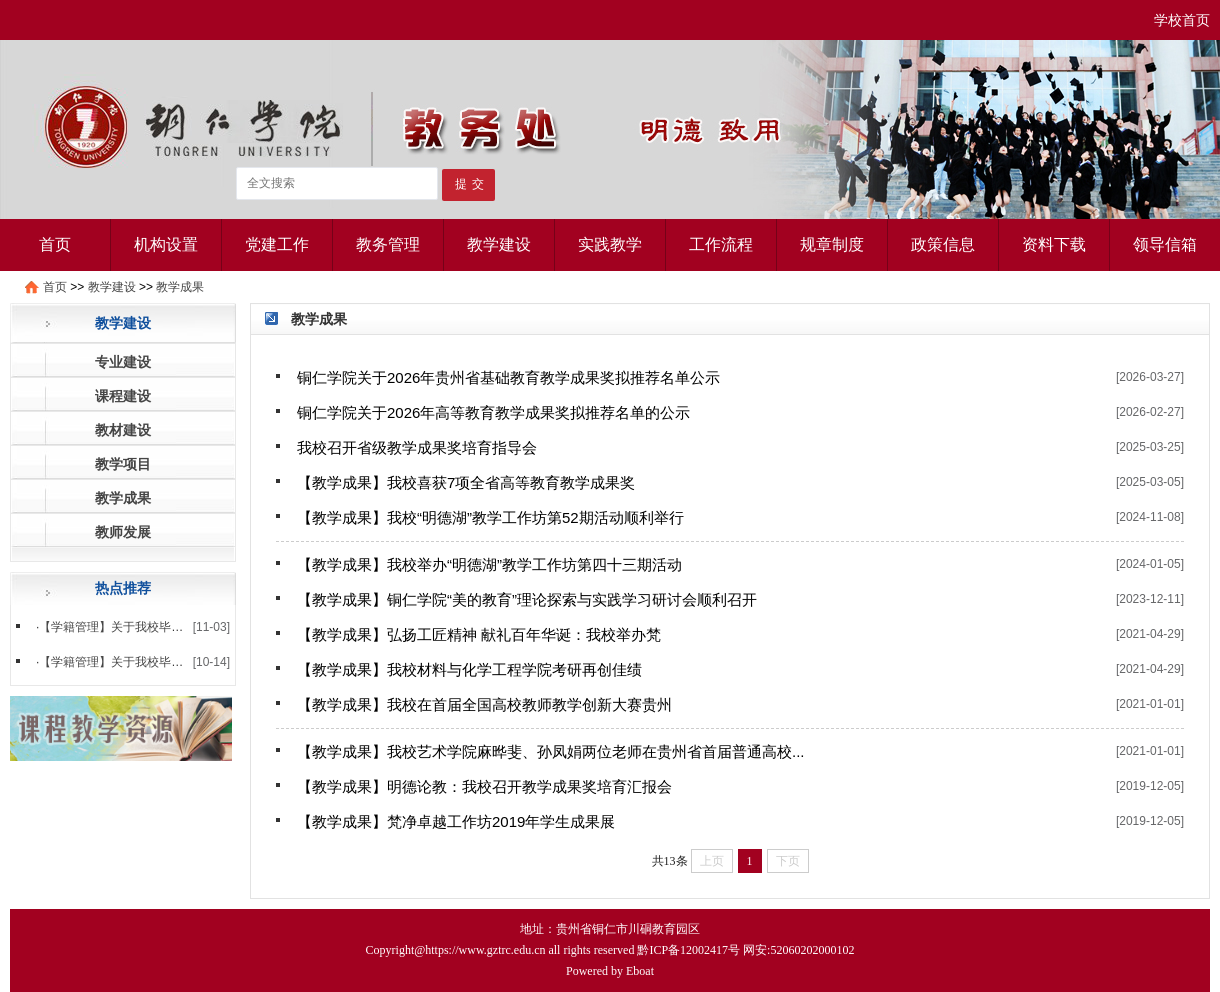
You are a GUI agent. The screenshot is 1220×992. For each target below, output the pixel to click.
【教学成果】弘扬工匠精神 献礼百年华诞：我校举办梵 (479, 634)
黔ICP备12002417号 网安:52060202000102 (745, 950)
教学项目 (123, 464)
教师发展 (123, 532)
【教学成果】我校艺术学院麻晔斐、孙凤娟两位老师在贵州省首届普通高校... (551, 751)
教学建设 (499, 244)
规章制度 (832, 244)
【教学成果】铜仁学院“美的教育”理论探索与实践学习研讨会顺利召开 (527, 599)
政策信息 (943, 244)
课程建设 (123, 396)
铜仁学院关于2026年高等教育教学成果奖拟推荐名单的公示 (493, 412)
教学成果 (180, 287)
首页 (55, 244)
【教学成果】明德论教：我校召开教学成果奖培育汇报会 (484, 786)
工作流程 (721, 244)
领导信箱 (1165, 244)
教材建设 (123, 430)
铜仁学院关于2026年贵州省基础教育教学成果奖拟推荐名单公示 (508, 377)
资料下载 (1054, 244)
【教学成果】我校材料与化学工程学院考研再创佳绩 (469, 669)
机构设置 (166, 244)
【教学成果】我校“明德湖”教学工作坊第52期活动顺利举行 (490, 517)
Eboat (640, 971)
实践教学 (610, 244)
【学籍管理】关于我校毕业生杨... (128, 627)
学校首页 (1182, 20)
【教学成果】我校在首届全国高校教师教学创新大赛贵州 (484, 704)
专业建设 (123, 362)
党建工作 (277, 244)
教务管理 (388, 244)
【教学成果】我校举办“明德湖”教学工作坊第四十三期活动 (489, 564)
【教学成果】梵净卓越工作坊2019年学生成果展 (456, 821)
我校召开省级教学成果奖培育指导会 (417, 447)
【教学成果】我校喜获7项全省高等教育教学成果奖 (466, 482)
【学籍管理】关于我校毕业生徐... (128, 662)
